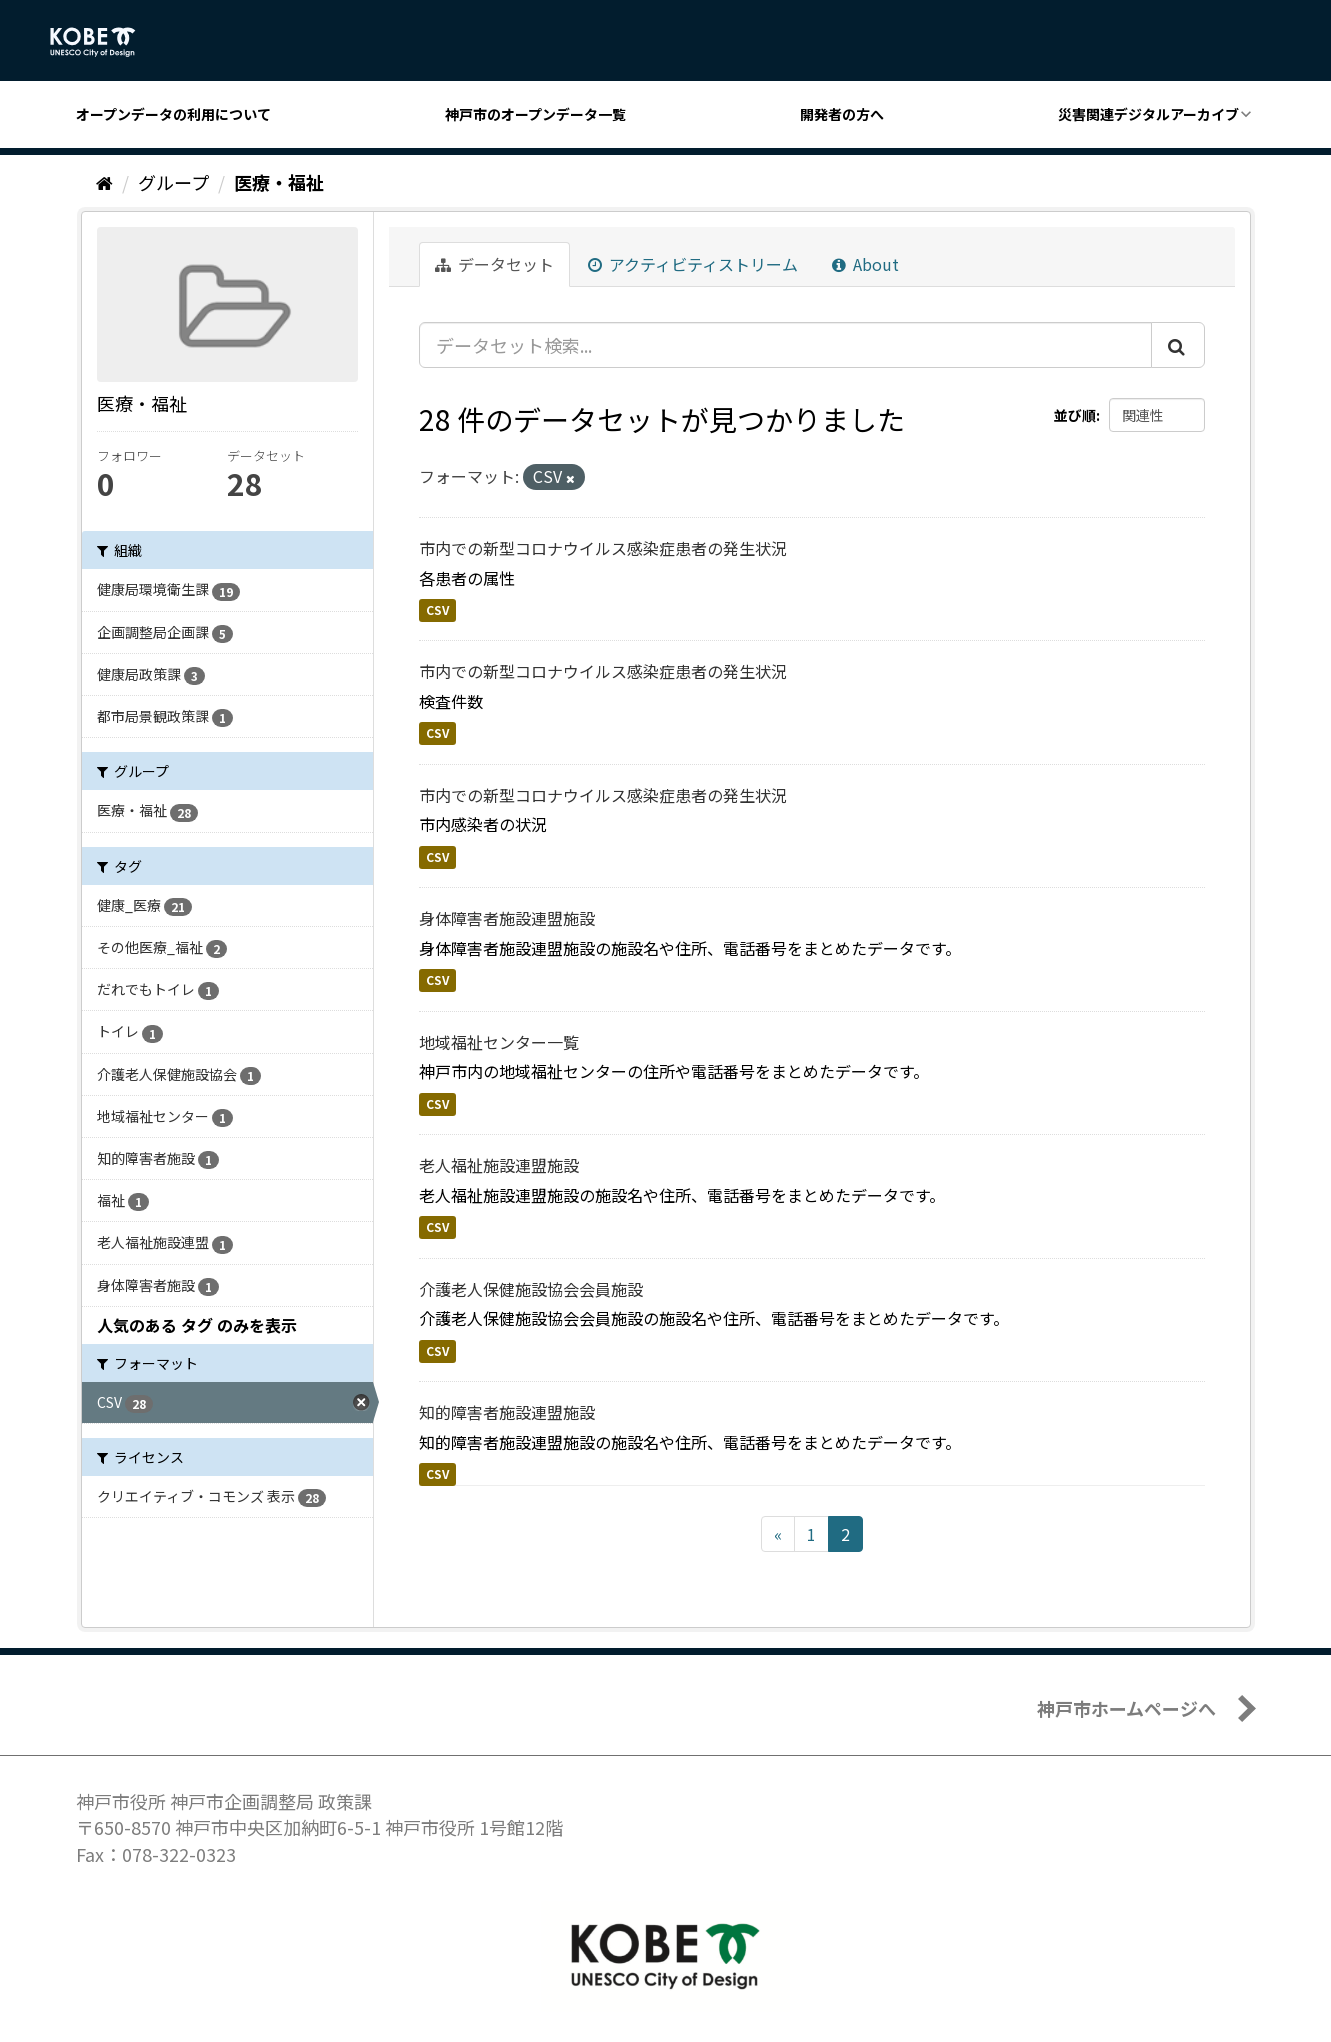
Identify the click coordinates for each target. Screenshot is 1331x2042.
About (865, 264)
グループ (173, 182)
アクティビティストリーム (693, 264)
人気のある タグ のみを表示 (197, 1325)
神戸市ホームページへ (1126, 1708)
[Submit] (1178, 345)
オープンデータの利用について (173, 114)
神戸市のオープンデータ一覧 (535, 114)
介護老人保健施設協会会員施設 (531, 1289)
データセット (494, 264)
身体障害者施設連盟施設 (507, 918)
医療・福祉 (279, 182)
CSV (437, 609)
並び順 (1075, 415)
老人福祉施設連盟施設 (499, 1165)
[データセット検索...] (785, 345)
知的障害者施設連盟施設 (507, 1412)
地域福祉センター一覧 (499, 1042)
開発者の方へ (842, 114)
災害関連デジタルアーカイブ (1148, 114)
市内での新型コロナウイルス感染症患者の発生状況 (603, 548)
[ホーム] (104, 182)
